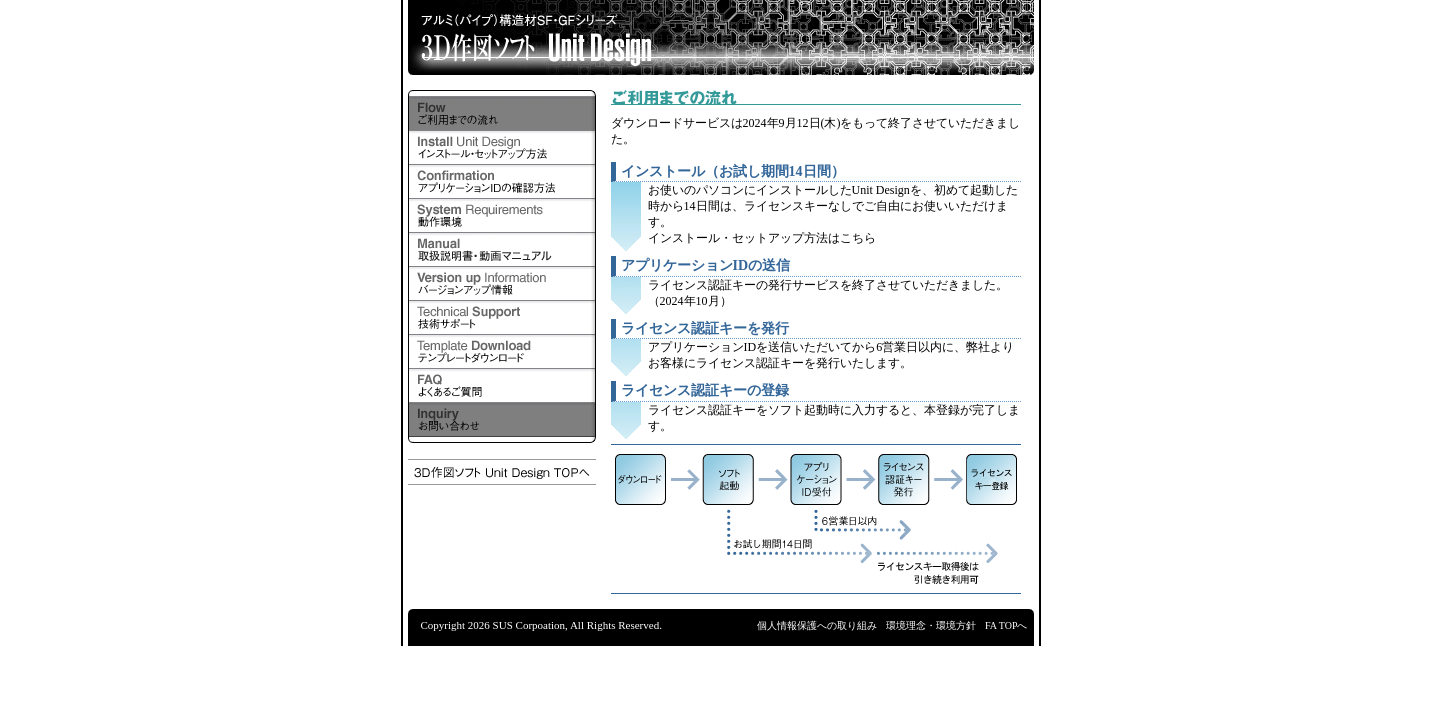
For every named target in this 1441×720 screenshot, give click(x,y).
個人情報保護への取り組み (817, 625)
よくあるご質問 (502, 386)
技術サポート (502, 318)
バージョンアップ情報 (502, 284)
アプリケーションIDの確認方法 (502, 182)
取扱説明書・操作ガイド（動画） (502, 250)
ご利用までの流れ (502, 114)
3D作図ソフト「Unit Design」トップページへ (502, 472)
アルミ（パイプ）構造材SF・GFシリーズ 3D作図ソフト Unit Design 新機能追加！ (721, 37)
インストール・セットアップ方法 (502, 148)
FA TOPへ (1006, 625)
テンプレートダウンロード (502, 352)
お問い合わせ (502, 420)
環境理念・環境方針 (931, 625)
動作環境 (502, 216)
